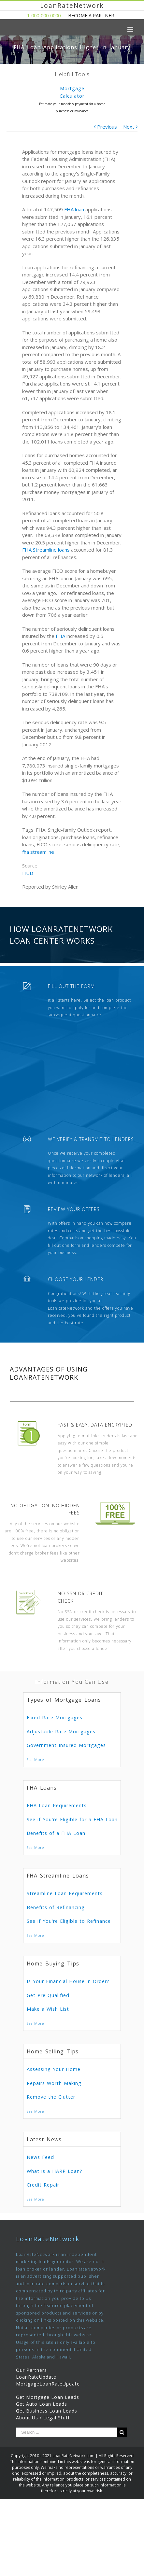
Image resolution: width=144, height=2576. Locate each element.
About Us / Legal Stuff (43, 2417)
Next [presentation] (136, 103)
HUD (27, 873)
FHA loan (74, 209)
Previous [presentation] (8, 103)
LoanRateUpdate (36, 2377)
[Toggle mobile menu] (130, 29)
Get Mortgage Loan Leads (47, 2397)
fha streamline (38, 852)
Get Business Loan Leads (46, 2411)
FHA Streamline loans (46, 549)
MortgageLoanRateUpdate (48, 2384)
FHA (60, 636)
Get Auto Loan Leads (41, 2404)
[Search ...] (66, 2432)
